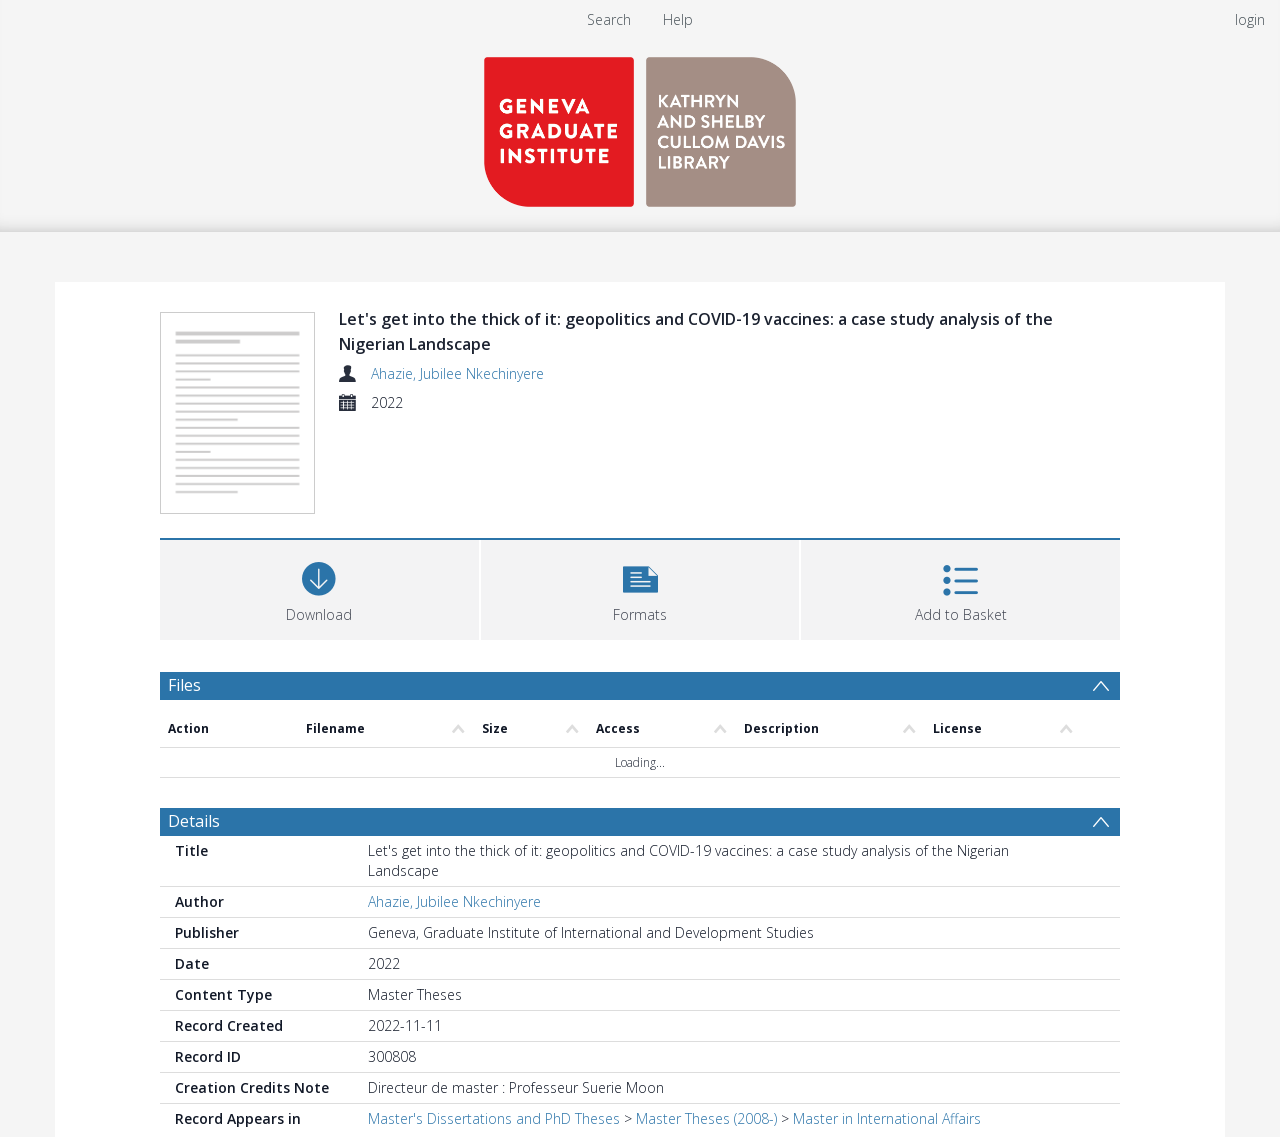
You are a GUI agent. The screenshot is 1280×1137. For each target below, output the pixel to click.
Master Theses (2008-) (706, 1118)
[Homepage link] (640, 126)
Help (678, 19)
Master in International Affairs (887, 1118)
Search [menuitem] (609, 19)
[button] (640, 587)
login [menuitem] (1250, 19)
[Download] (319, 587)
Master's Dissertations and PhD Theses (494, 1118)
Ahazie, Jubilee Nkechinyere (457, 373)
